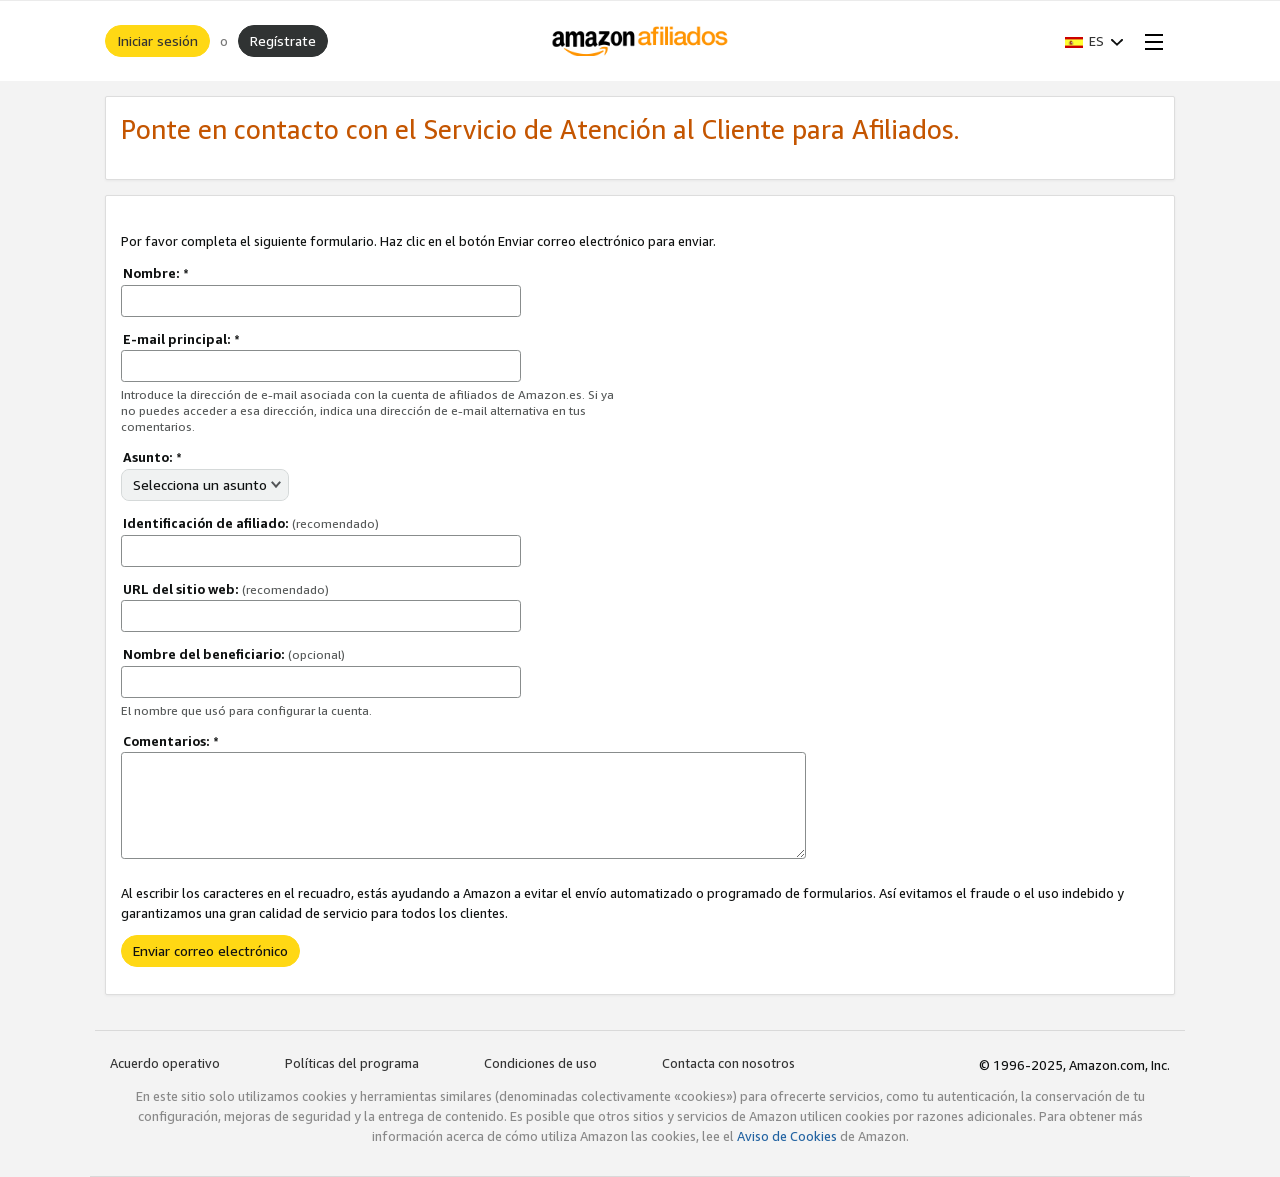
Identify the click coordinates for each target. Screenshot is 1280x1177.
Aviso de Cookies (787, 1136)
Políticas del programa (352, 1063)
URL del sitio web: (226, 589)
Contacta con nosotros (728, 1063)
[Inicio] (640, 41)
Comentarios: (171, 741)
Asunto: (152, 457)
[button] (1094, 41)
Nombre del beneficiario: (234, 654)
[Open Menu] (1150, 41)
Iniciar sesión (157, 40)
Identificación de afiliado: (251, 523)
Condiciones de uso (540, 1063)
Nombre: (156, 273)
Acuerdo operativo (165, 1063)
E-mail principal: (181, 339)
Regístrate (283, 40)
